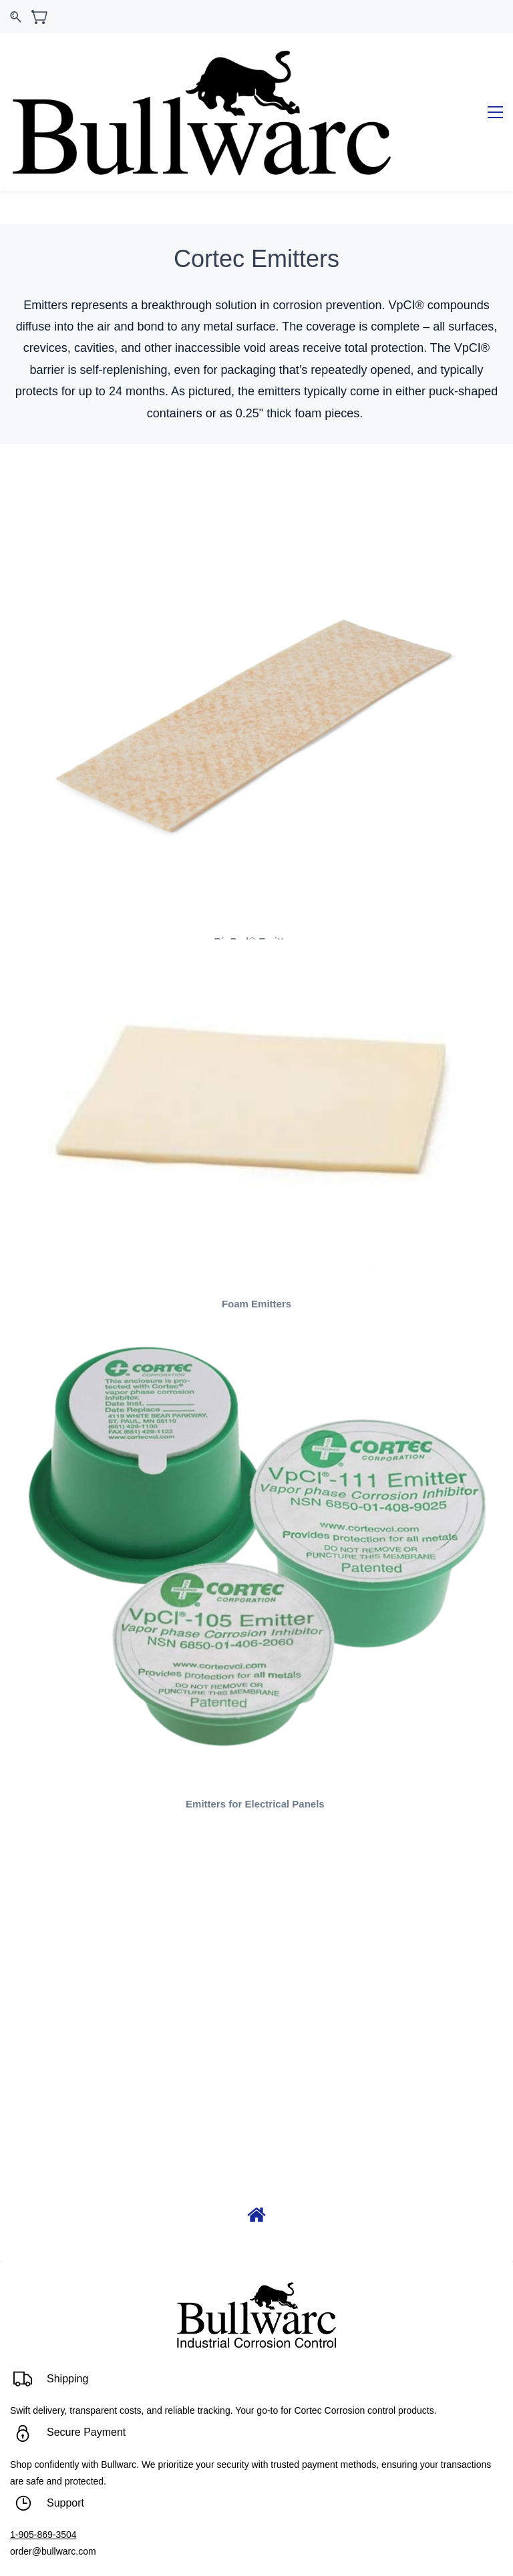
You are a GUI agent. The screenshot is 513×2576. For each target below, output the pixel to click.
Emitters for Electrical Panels (256, 1738)
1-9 (16, 2469)
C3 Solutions (284, 2549)
